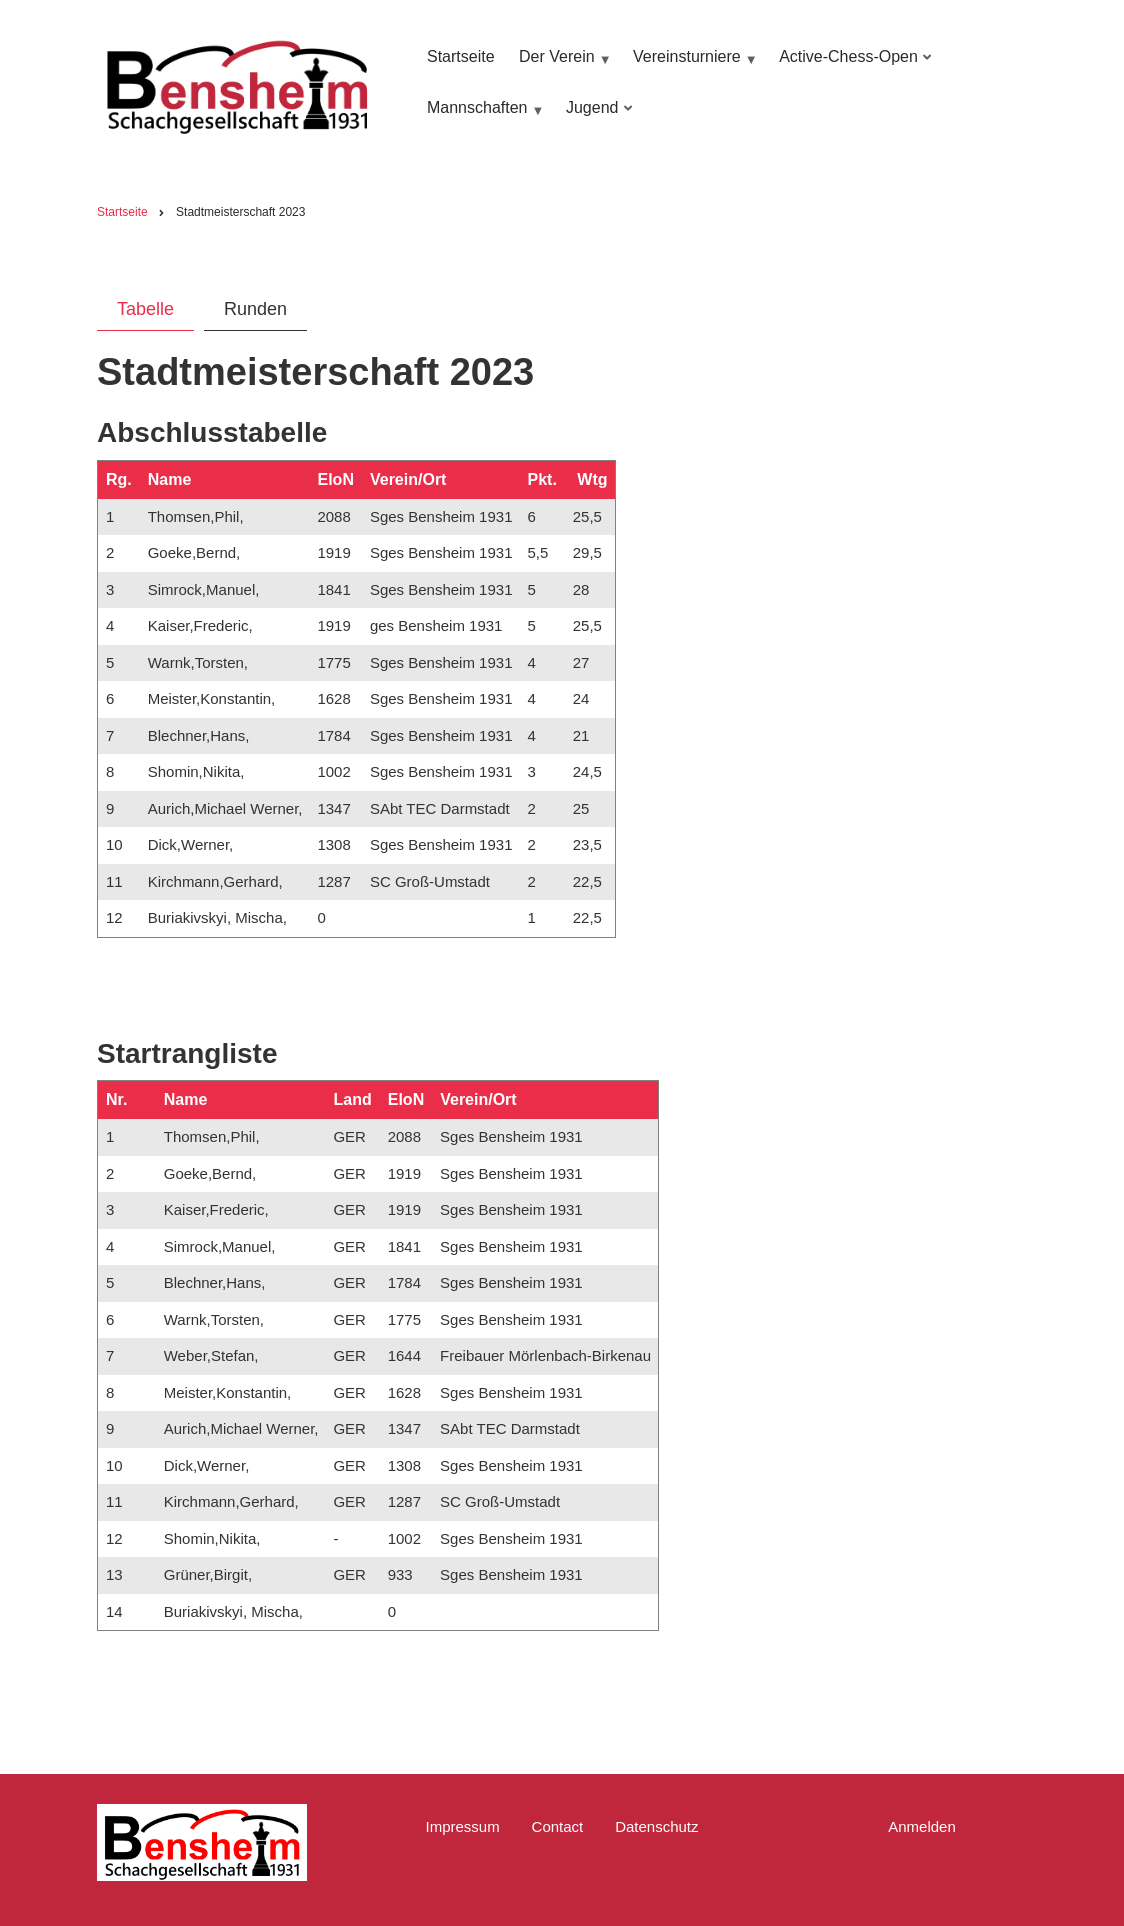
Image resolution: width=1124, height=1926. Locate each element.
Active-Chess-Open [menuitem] (852, 66)
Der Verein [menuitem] (562, 66)
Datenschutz (656, 1826)
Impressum (462, 1826)
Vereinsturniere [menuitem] (692, 66)
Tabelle (145, 309)
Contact (558, 1826)
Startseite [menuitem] (461, 56)
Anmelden (922, 1826)
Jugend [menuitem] (596, 117)
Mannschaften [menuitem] (483, 117)
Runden (255, 309)
